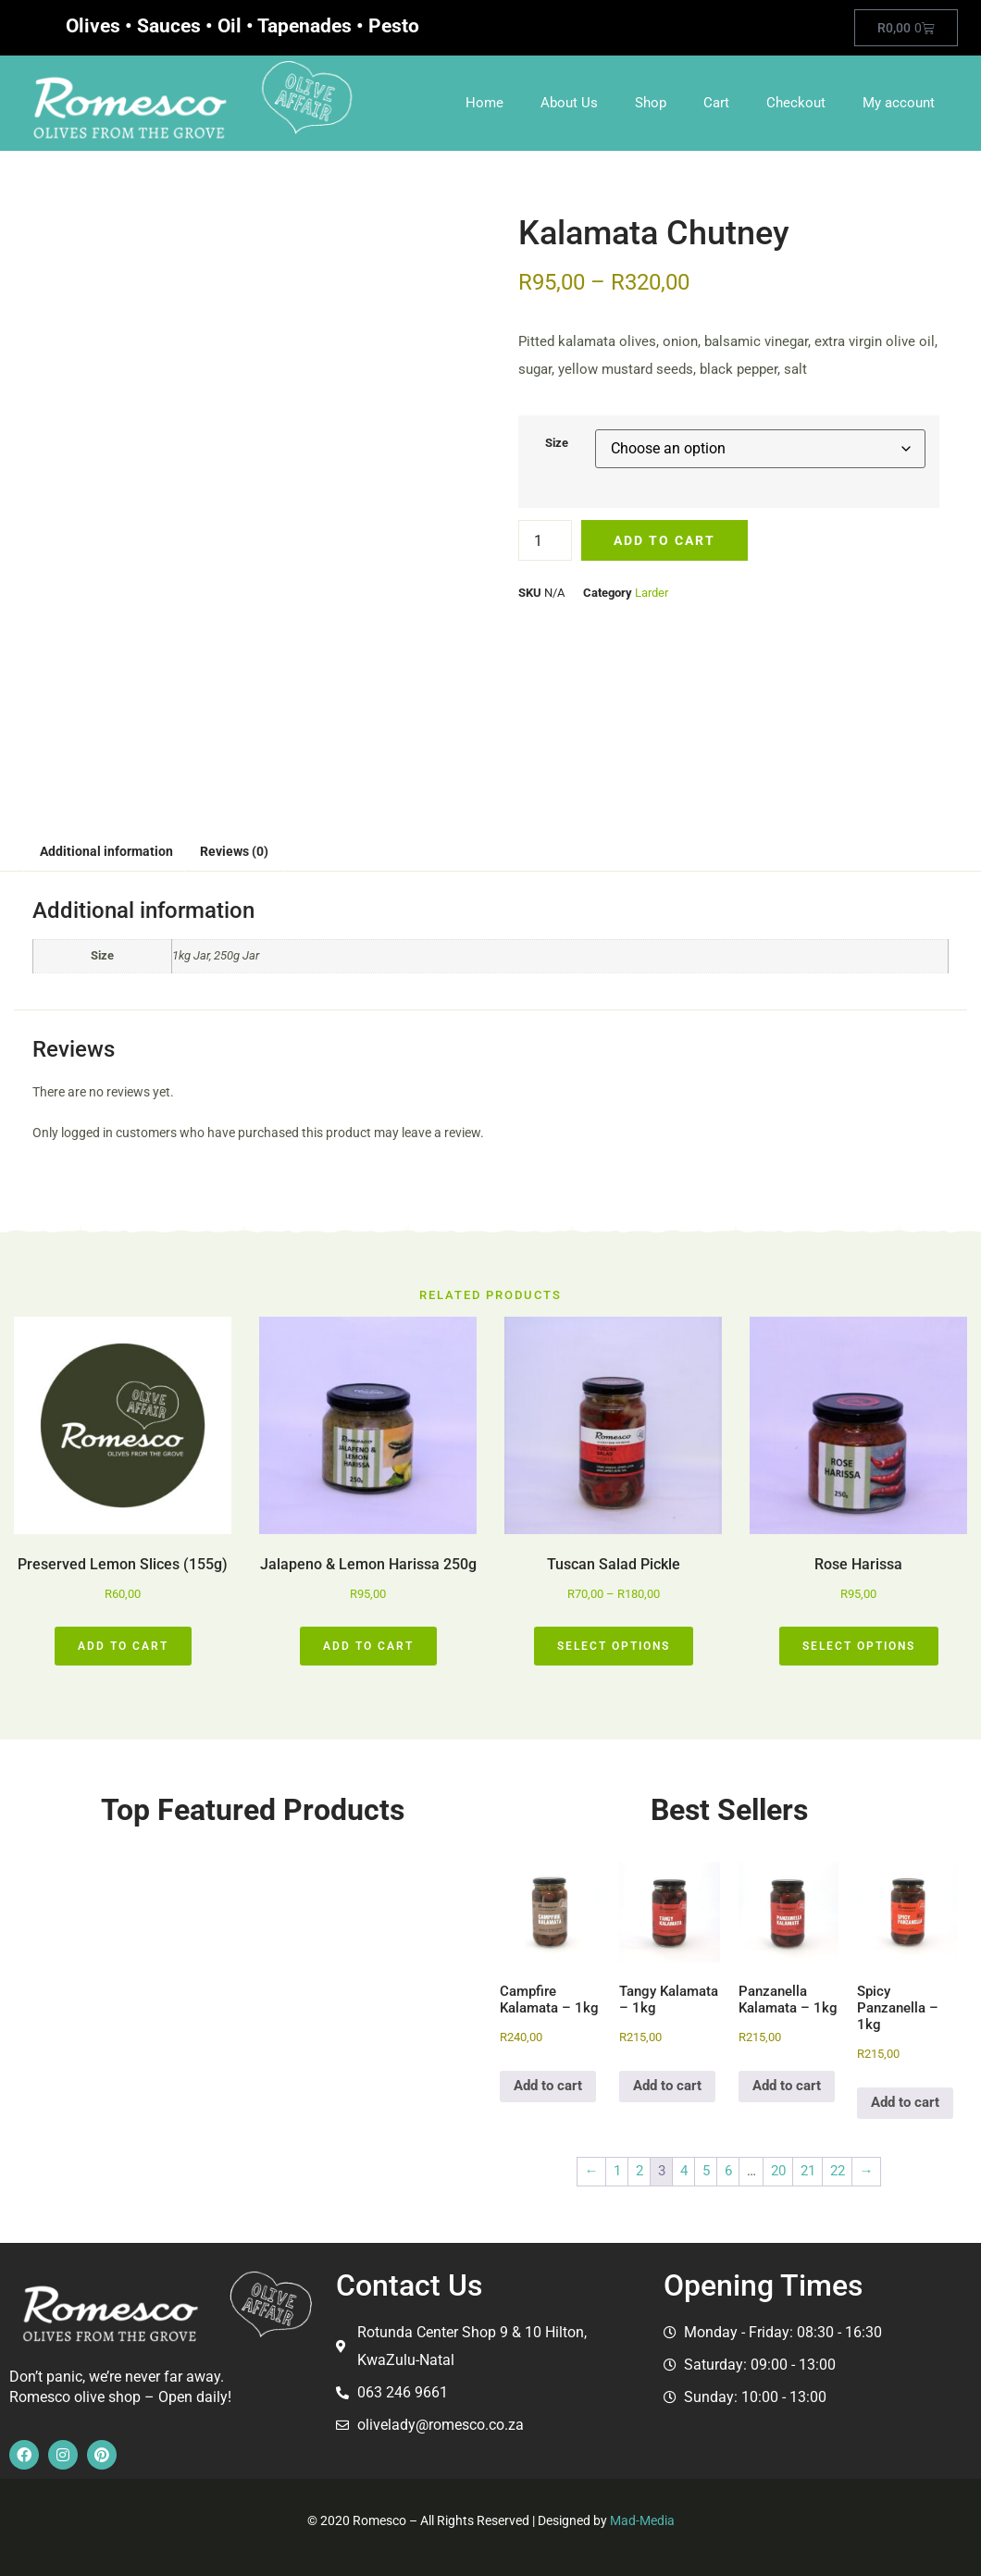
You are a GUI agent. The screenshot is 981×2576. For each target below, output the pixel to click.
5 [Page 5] (706, 2170)
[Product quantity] (545, 540)
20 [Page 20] (778, 2170)
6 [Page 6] (728, 2170)
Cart (716, 102)
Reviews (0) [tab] (234, 851)
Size (556, 443)
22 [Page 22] (837, 2170)
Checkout (796, 102)
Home (484, 102)
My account (899, 102)
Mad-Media (642, 2520)
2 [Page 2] (639, 2170)
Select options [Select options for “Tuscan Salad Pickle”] (613, 1646)
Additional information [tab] (106, 851)
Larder (651, 593)
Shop (650, 102)
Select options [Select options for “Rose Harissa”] (858, 1646)
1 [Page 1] (617, 2170)
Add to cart (664, 540)
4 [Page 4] (684, 2170)
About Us (569, 102)
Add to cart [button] (123, 1646)
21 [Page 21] (808, 2170)
